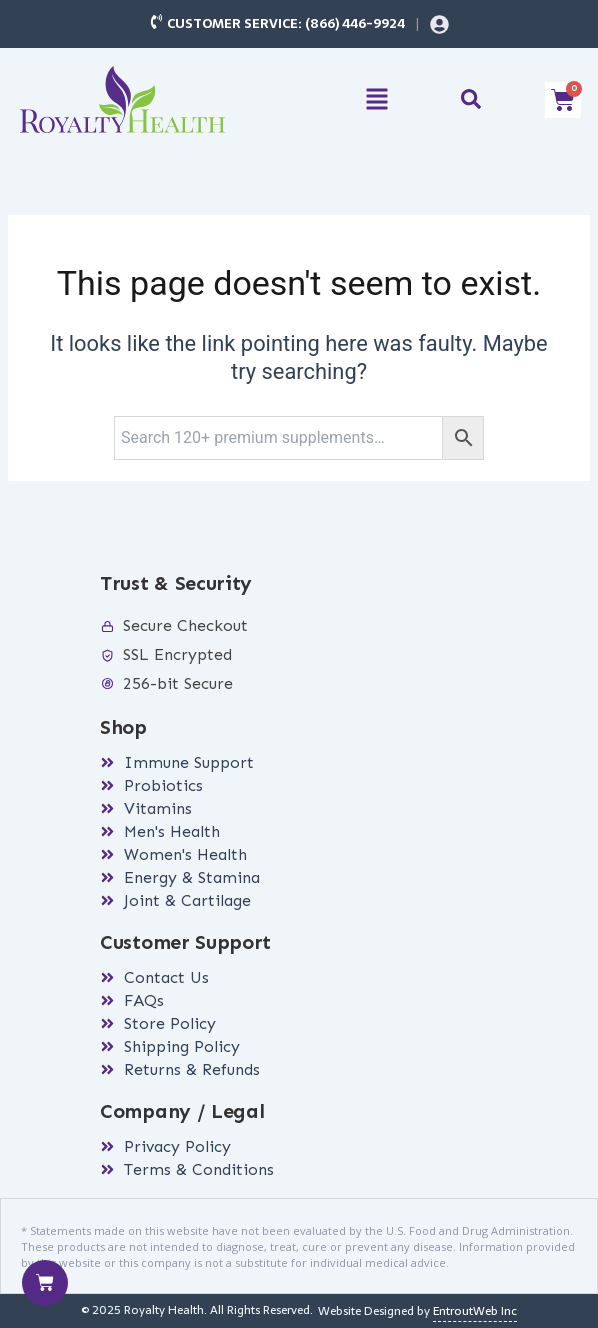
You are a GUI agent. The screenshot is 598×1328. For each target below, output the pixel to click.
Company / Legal (182, 1111)
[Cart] (45, 1283)
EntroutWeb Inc (475, 1311)
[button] (377, 100)
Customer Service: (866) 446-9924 (286, 23)
